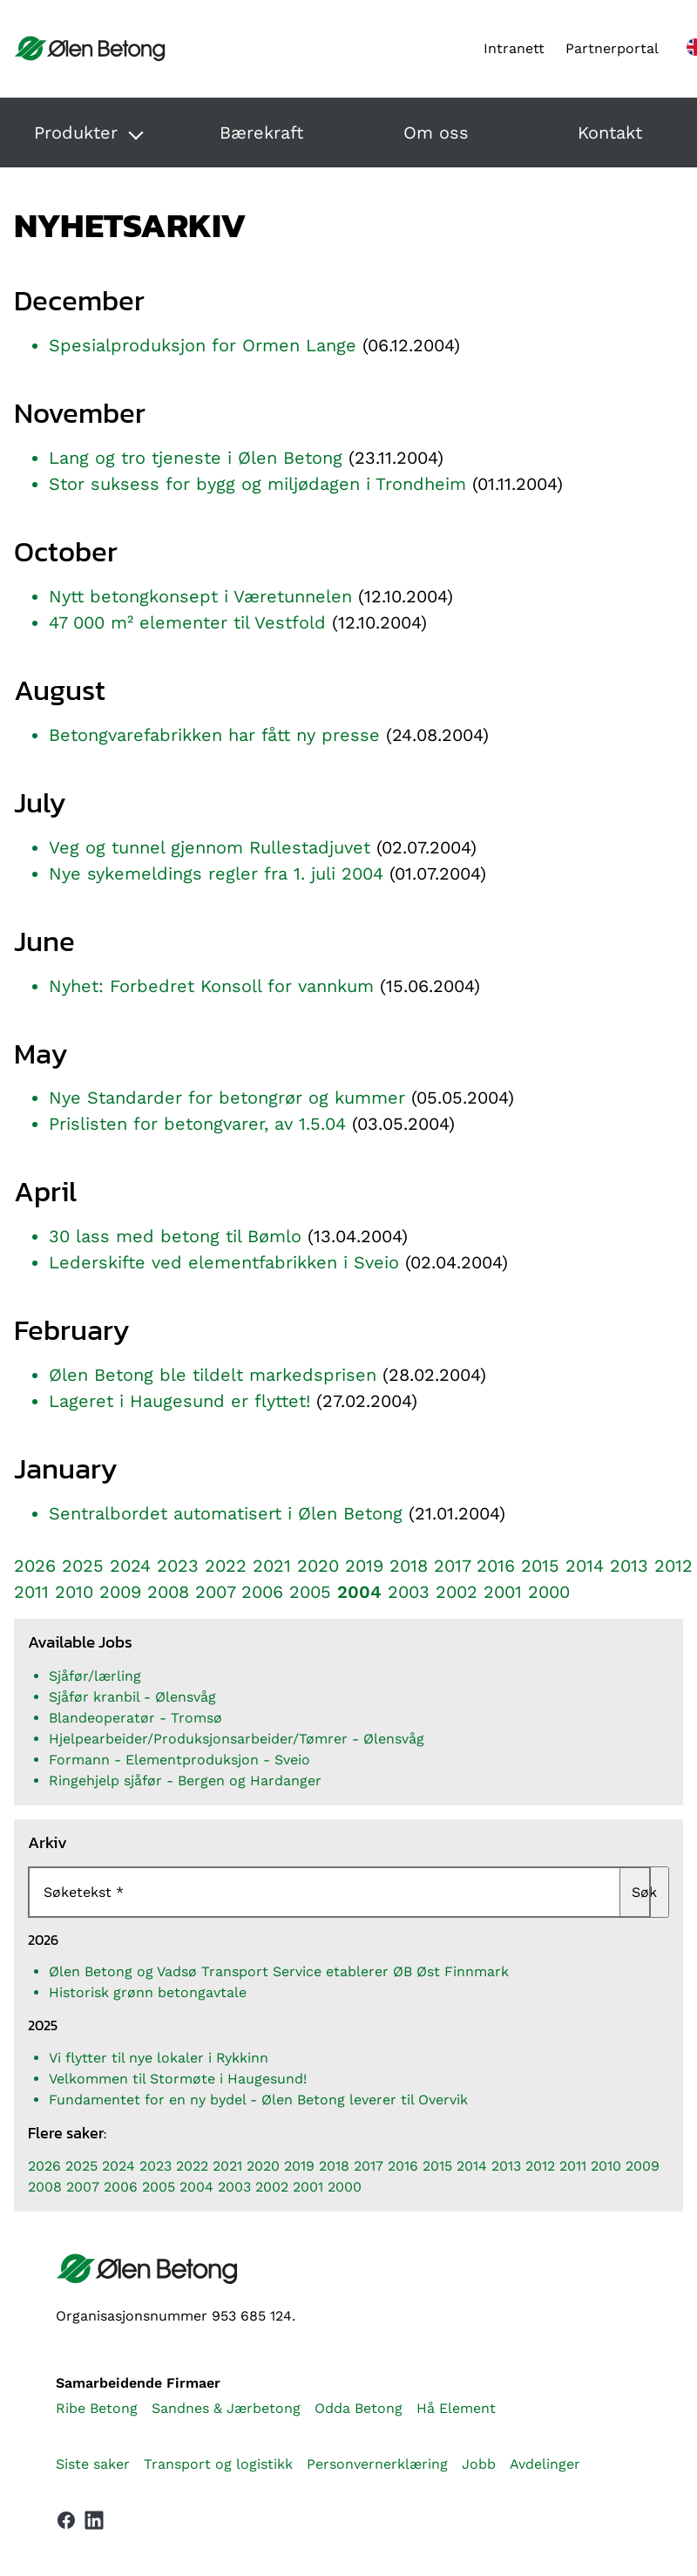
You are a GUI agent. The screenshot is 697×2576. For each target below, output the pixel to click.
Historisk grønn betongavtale (148, 1992)
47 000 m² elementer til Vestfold (187, 622)
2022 (226, 1565)
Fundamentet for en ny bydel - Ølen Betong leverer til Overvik (258, 2099)
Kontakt (610, 132)
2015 (540, 1565)
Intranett (514, 48)
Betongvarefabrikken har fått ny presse (214, 734)
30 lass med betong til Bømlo (175, 1236)
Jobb (479, 2464)
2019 (364, 1565)
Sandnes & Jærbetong (226, 2408)
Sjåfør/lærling (95, 1676)
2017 (452, 1565)
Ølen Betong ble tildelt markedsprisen (212, 1374)
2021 (272, 1565)
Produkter (76, 132)
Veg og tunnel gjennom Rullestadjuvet (209, 847)
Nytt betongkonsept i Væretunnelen (200, 596)
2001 (503, 1591)
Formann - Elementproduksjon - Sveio (179, 1759)
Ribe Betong (97, 2408)
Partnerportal (612, 48)
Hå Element (456, 2408)
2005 (310, 1591)
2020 (318, 1565)
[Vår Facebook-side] (66, 2520)
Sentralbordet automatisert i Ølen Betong (226, 1513)
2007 (215, 1591)
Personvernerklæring (377, 2464)
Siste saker (93, 2464)
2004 (359, 1591)
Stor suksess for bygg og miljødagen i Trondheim (257, 483)
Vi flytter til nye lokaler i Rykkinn (158, 2057)
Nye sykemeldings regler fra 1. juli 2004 (216, 873)
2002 (456, 1591)
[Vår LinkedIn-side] (94, 2524)
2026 (35, 1565)
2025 (83, 1565)
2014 (584, 1565)
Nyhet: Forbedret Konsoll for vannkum (211, 985)
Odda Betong (359, 2408)
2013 (629, 1565)
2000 (549, 1591)
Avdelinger (545, 2464)
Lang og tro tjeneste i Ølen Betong (195, 457)
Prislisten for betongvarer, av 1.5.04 (197, 1123)
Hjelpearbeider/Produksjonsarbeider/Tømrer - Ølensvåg (236, 1738)
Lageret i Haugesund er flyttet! (179, 1400)
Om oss (436, 132)
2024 (130, 1565)
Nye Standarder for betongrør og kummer (227, 1097)
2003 (409, 1591)
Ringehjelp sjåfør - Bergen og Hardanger (185, 1780)
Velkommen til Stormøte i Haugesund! (178, 2078)
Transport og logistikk (218, 2464)
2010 (74, 1591)
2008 (168, 1591)
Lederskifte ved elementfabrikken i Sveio (224, 1262)
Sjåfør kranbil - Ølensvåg (132, 1697)
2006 (262, 1591)
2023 (178, 1565)
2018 (408, 1565)
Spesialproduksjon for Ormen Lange (202, 345)
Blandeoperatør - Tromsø (135, 1717)
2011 (31, 1591)
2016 (496, 1565)
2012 (673, 1565)
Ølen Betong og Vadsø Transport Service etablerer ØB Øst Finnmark (279, 1971)
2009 (120, 1591)
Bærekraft (261, 132)
